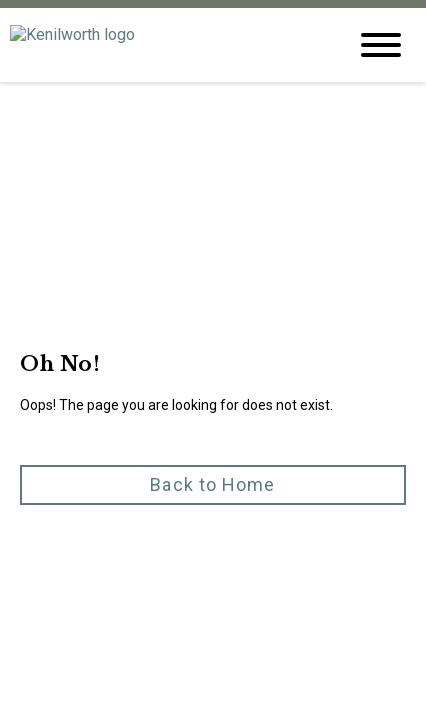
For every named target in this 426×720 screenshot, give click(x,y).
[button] (213, 403)
